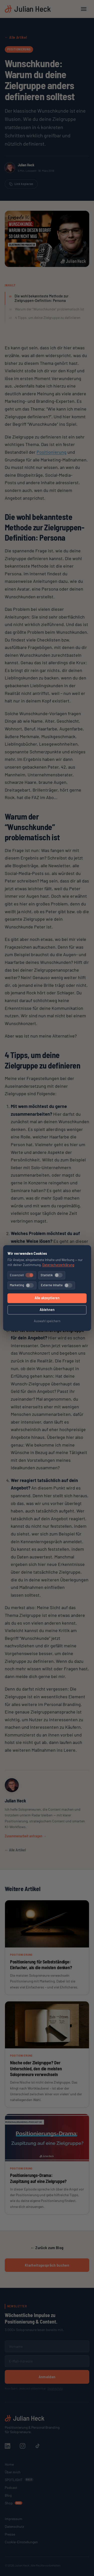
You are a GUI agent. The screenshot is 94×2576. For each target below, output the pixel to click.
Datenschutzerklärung (58, 1265)
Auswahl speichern (47, 1321)
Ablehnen (47, 1309)
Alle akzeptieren (47, 1298)
